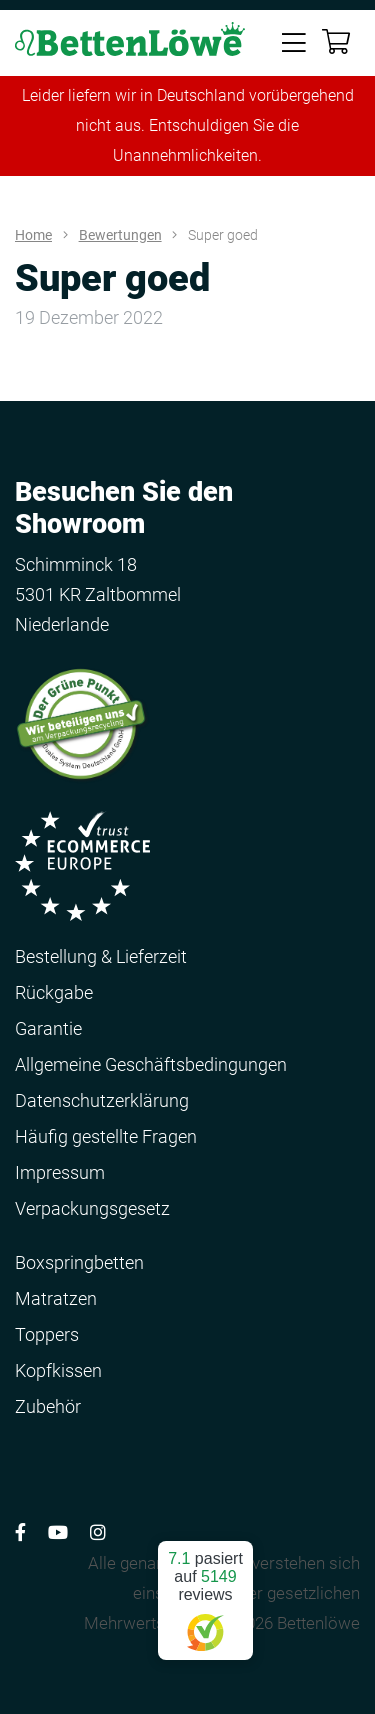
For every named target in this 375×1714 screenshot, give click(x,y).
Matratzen (56, 1298)
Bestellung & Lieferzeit (101, 956)
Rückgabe (54, 992)
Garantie (48, 1028)
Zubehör (48, 1406)
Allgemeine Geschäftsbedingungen (151, 1064)
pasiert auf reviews (205, 1592)
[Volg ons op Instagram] (98, 1532)
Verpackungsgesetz (92, 1208)
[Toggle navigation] (294, 41)
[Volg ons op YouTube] (58, 1532)
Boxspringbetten (79, 1262)
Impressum (60, 1172)
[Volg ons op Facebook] (20, 1532)
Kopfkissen (58, 1370)
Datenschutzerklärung (102, 1100)
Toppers (47, 1334)
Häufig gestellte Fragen (106, 1136)
